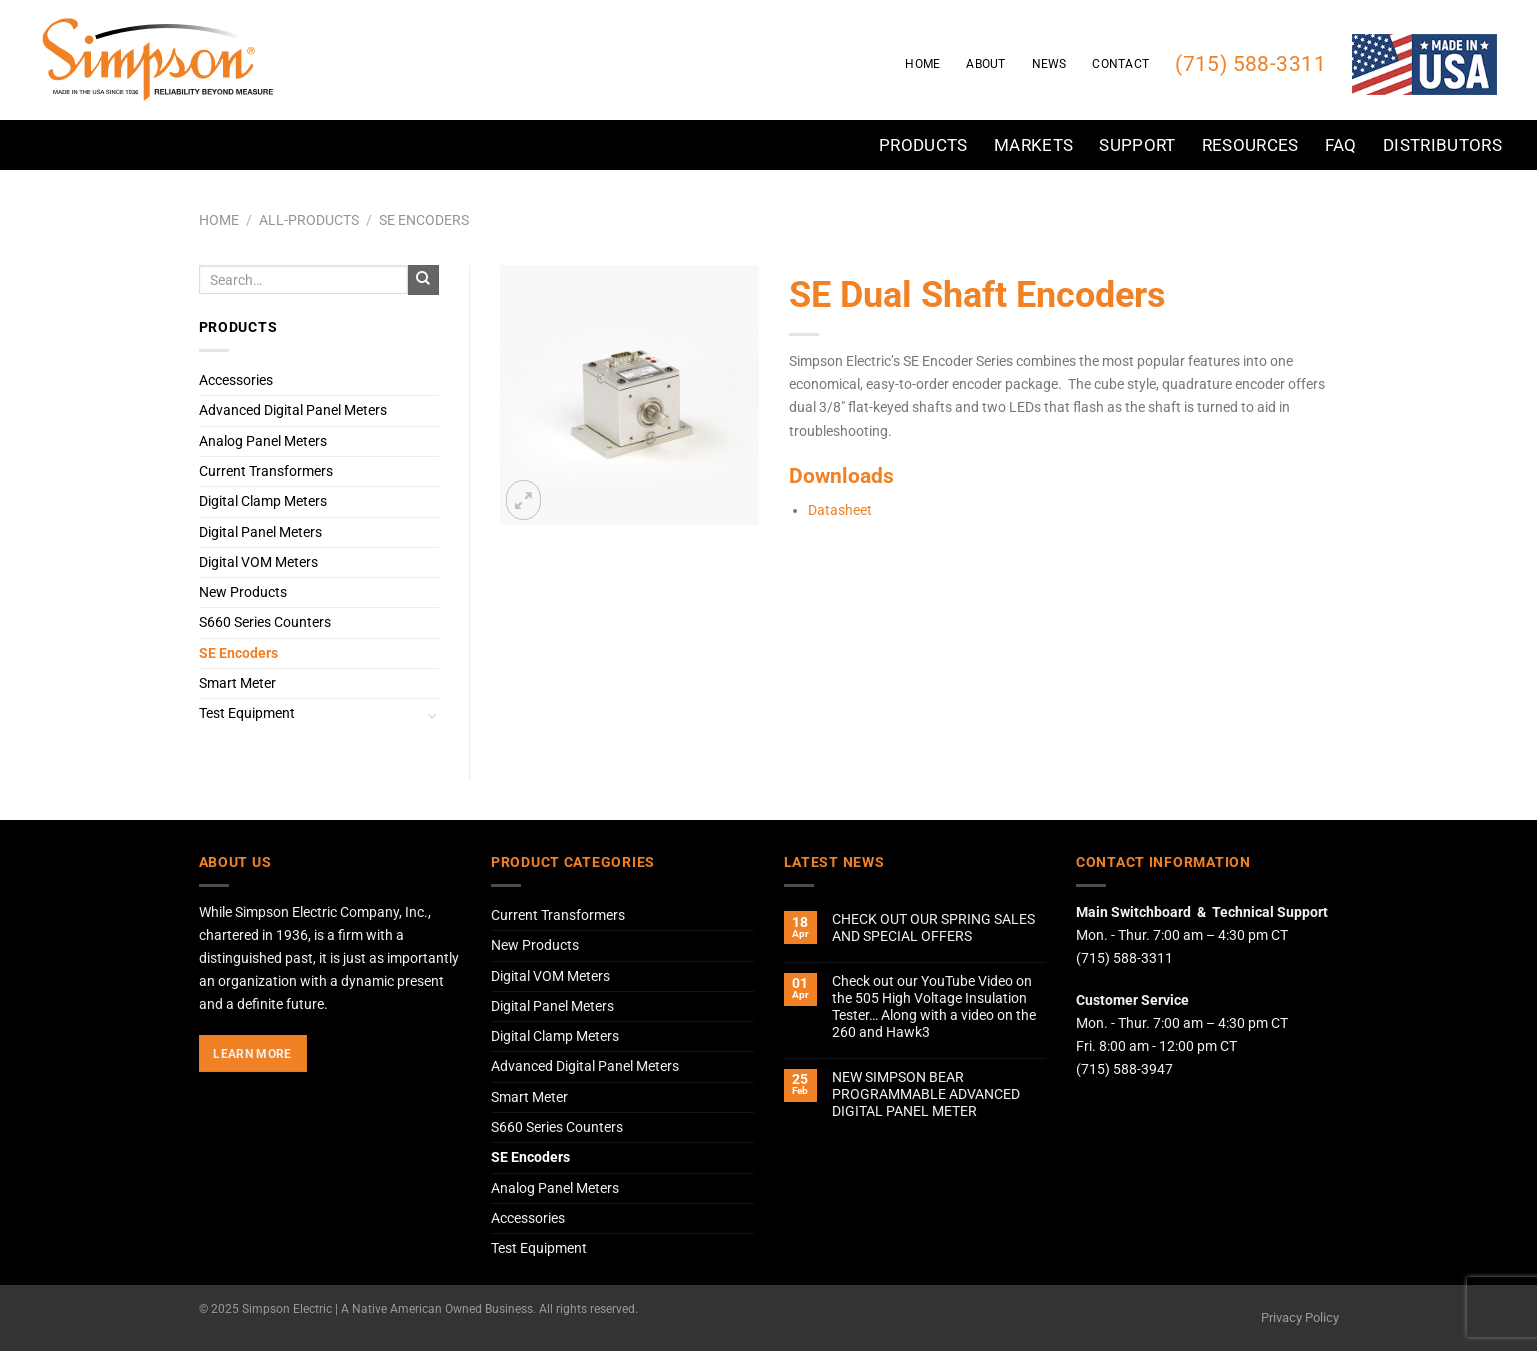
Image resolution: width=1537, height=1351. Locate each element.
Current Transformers (266, 471)
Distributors (1442, 145)
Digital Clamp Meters (263, 501)
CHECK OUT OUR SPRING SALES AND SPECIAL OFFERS (933, 928)
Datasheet (840, 510)
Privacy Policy (1300, 1317)
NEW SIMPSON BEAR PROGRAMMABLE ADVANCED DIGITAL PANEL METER (926, 1095)
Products (923, 145)
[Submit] (423, 280)
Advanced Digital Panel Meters (293, 410)
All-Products (309, 220)
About (985, 64)
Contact (1120, 64)
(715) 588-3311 (1250, 64)
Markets (1033, 145)
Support (1137, 145)
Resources (1250, 145)
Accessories (236, 380)
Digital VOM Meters (258, 562)
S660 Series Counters (265, 622)
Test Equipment (247, 713)
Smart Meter (237, 683)
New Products (243, 592)
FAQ (1341, 145)
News (1049, 64)
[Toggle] (433, 714)
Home (922, 64)
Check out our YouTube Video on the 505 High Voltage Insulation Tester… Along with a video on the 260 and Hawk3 (934, 1007)
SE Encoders (424, 220)
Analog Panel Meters (263, 441)
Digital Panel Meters (260, 532)
